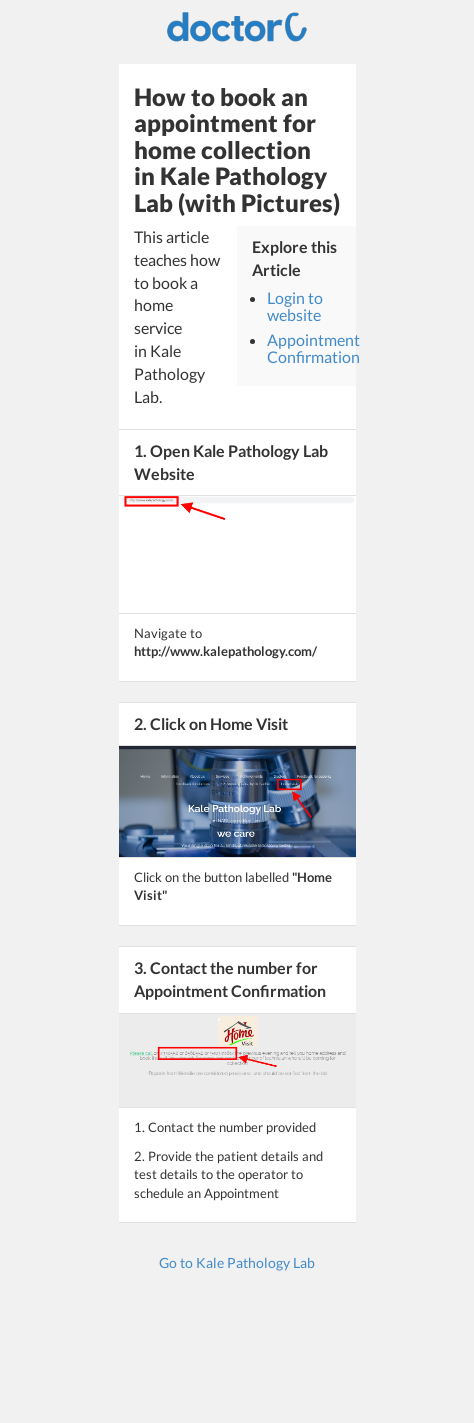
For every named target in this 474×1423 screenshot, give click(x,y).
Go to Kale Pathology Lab (237, 1262)
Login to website (295, 306)
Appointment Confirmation (313, 348)
